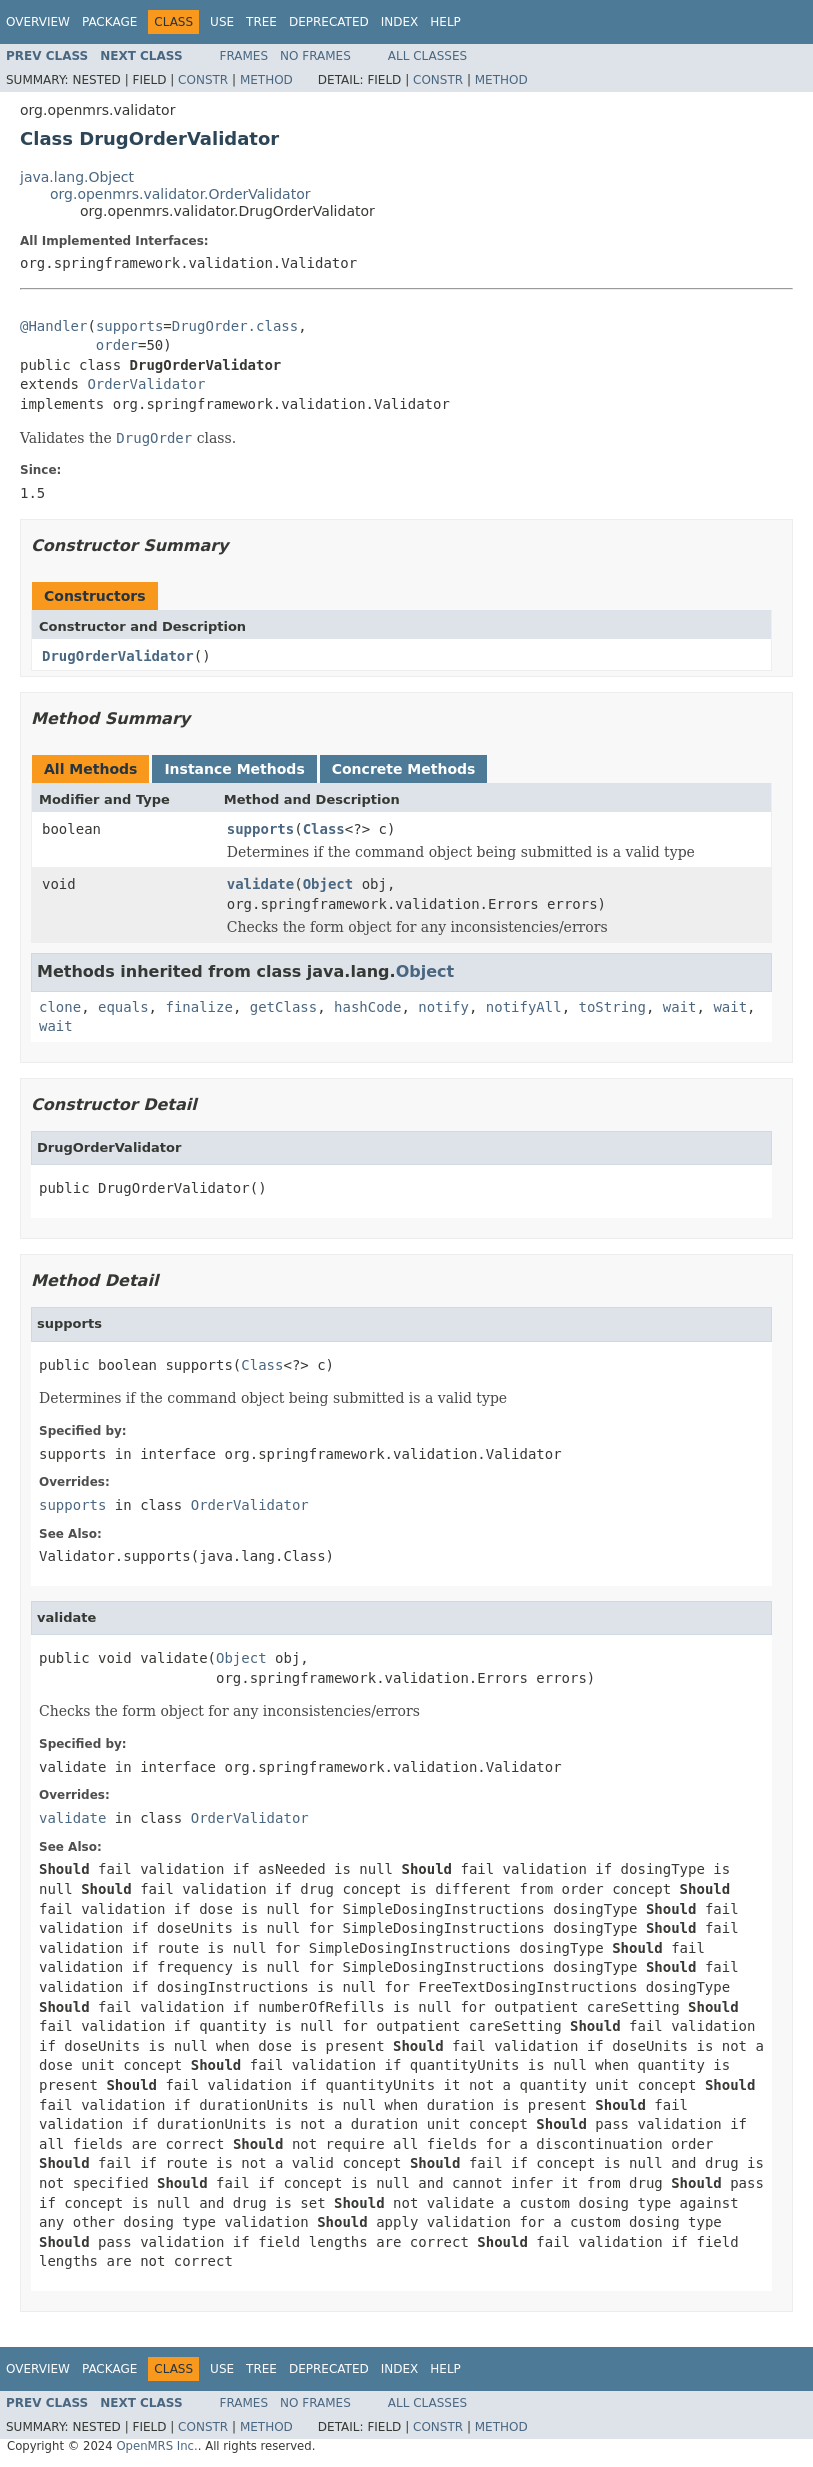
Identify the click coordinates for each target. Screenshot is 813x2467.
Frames (244, 56)
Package (109, 22)
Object (328, 884)
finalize (198, 1007)
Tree (261, 22)
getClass (283, 1007)
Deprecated (329, 22)
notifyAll (524, 1007)
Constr (203, 80)
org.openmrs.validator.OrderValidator (180, 194)
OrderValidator (146, 384)
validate (260, 884)
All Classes (427, 56)
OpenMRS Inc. (156, 2446)
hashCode (367, 1007)
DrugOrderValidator (118, 656)
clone (60, 1007)
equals (123, 1007)
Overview (38, 22)
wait (680, 1007)
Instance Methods (234, 769)
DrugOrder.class (235, 326)
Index (400, 22)
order (117, 345)
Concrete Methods (404, 769)
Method (266, 80)
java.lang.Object (77, 177)
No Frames (315, 56)
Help (445, 22)
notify (443, 1007)
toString (612, 1007)
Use (222, 22)
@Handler (53, 326)
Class (324, 829)
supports (129, 326)
